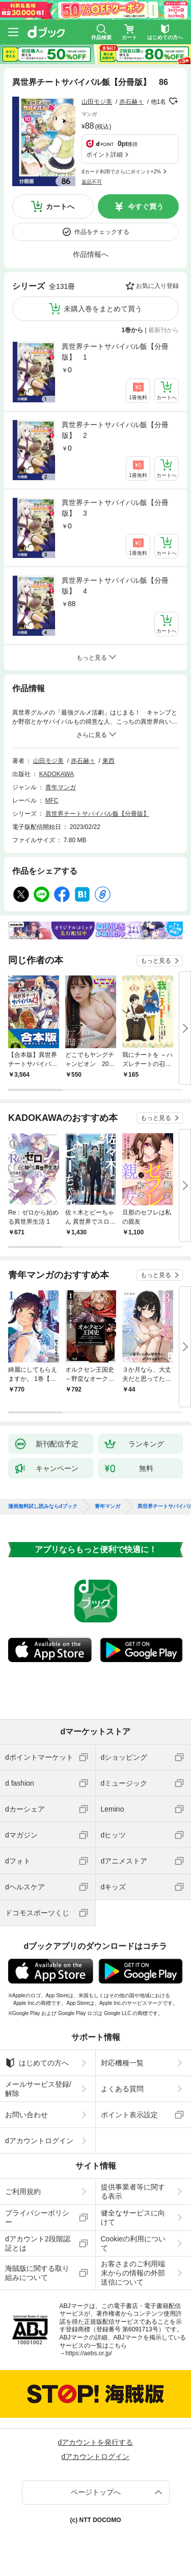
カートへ (60, 206)
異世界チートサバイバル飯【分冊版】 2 (115, 430)
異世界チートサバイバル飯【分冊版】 (97, 813)
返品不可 (91, 182)
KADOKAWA (56, 774)
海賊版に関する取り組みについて (37, 2273)
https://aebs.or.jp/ (89, 2353)
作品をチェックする (101, 231)
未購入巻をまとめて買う (103, 309)
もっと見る (156, 960)
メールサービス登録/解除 (38, 2088)
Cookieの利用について (133, 2243)
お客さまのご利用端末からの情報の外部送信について (133, 2273)
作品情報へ (90, 254)
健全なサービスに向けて (133, 2217)
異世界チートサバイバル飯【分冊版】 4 (115, 585)
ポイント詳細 (104, 154)
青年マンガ (60, 787)
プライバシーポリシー (37, 2217)
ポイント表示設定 (129, 2115)
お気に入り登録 (157, 285)
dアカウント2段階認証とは (37, 2243)
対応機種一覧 (122, 2063)
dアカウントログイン (39, 2141)
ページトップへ (96, 2492)
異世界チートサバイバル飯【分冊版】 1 (115, 351)
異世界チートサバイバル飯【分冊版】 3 (115, 507)
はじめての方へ (37, 2063)
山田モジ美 (96, 101)
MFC (52, 800)
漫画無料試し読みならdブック (42, 1506)
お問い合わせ (26, 2115)
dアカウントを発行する (95, 2442)
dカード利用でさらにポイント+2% (121, 171)
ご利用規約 (23, 2191)
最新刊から (163, 330)
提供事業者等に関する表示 (133, 2191)
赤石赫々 (131, 101)
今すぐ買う (145, 206)
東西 (108, 760)
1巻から (133, 330)
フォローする (173, 101)
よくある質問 (122, 2089)
